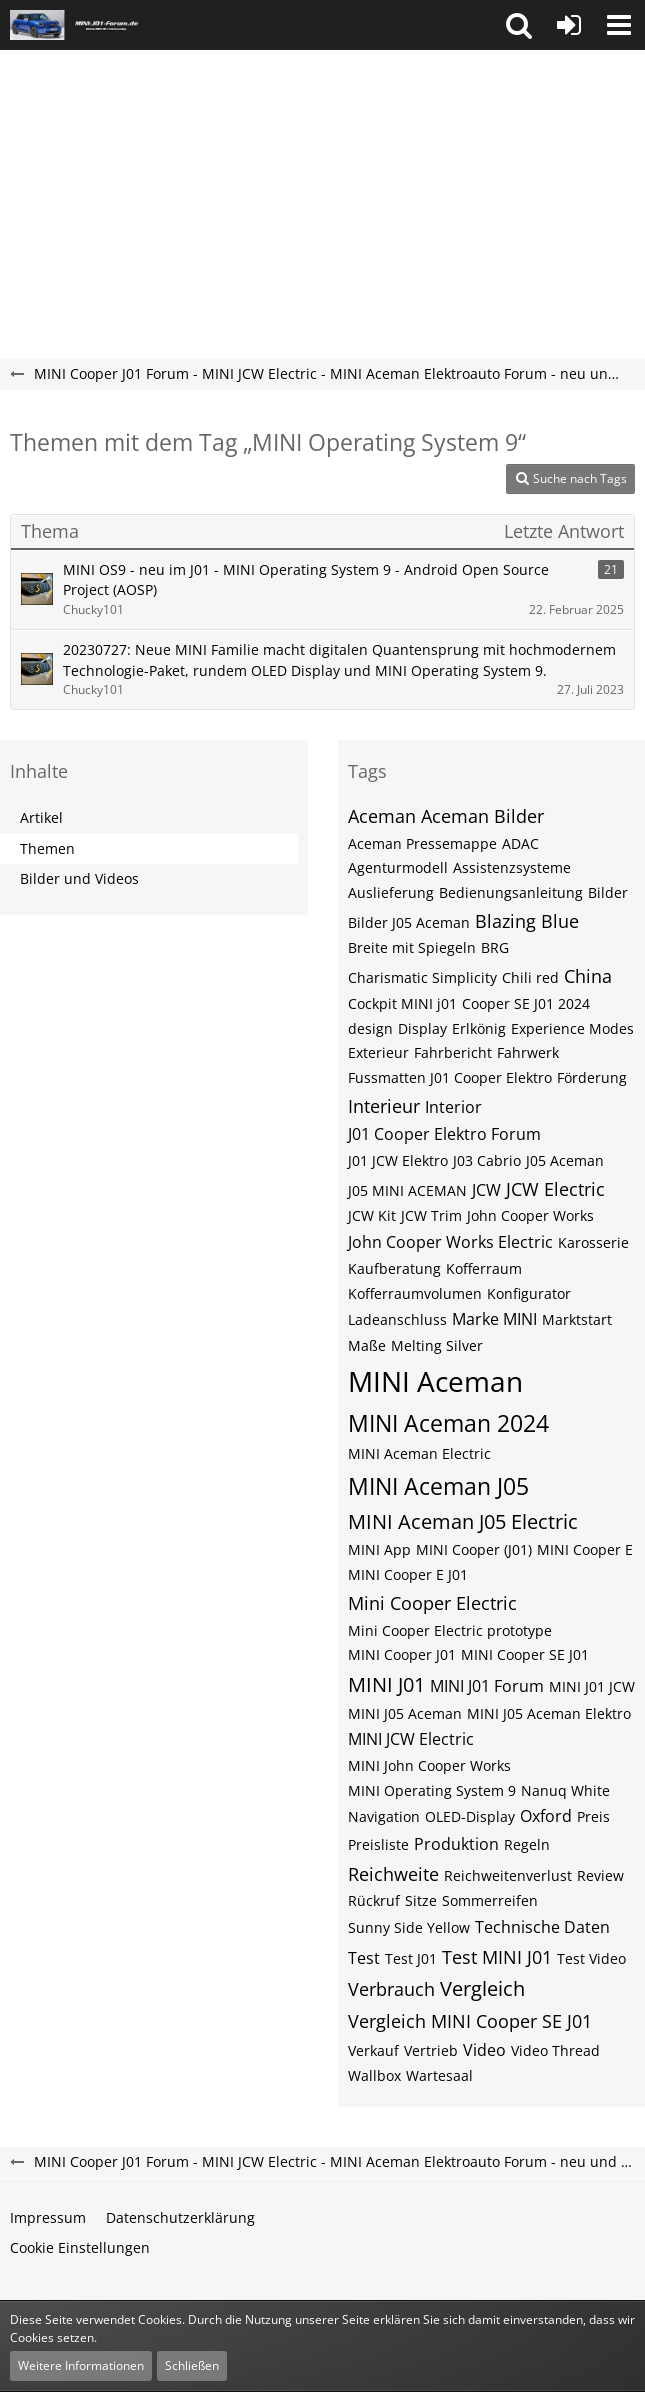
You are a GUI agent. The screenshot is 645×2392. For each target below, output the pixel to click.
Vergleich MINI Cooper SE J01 (470, 2021)
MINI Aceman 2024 (448, 1423)
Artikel (41, 817)
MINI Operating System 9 (432, 1790)
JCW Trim (431, 1215)
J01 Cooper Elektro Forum (444, 1134)
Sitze (421, 1900)
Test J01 (411, 1958)
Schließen (192, 2365)
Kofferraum (484, 1268)
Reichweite (393, 1874)
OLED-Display (470, 1816)
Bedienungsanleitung (511, 892)
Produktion (456, 1844)
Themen (47, 848)
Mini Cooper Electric (432, 1603)
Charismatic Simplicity (422, 977)
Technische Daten (542, 1927)
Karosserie (593, 1242)
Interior (453, 1107)
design (370, 1028)
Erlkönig (479, 1028)
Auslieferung (391, 892)
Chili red (530, 977)
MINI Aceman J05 (438, 1486)
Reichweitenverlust (508, 1875)
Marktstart (577, 1319)
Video (484, 2050)
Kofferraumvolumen (415, 1293)
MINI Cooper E (585, 1549)
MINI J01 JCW (592, 1686)
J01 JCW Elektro (398, 1160)
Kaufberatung (394, 1268)
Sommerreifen (490, 1900)
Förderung (592, 1077)
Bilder (608, 892)
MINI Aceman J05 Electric (463, 1521)
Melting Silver (437, 1345)
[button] (519, 25)
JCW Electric (555, 1189)
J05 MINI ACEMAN (407, 1190)
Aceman (382, 816)
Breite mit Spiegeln (412, 947)
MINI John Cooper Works (429, 1765)
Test (364, 1958)
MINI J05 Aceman (405, 1713)
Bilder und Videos (79, 878)
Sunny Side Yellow (409, 1927)
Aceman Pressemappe (422, 843)
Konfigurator (529, 1293)
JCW (486, 1190)
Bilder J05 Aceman (409, 922)
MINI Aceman (435, 1381)
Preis (593, 1816)
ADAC (520, 843)
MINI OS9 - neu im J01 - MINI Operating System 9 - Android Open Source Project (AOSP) (306, 580)
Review (600, 1875)
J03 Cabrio (487, 1160)
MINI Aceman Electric (419, 1453)
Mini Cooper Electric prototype (450, 1630)
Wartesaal (439, 2075)
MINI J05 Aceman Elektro (549, 1713)
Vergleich (482, 1988)
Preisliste (378, 1844)
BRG (495, 947)
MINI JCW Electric (411, 1739)
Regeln (527, 1844)
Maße (367, 1345)
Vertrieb (431, 2050)
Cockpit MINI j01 (402, 1003)
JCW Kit (372, 1215)
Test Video (591, 1958)
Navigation (384, 1816)
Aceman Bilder (482, 816)
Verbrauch (391, 1989)
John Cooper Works (530, 1215)
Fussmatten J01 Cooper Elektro (450, 1077)
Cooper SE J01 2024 (526, 1003)
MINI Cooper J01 (402, 1654)
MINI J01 (386, 1684)
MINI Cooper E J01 (408, 1574)
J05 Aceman (565, 1160)
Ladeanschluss (397, 1319)
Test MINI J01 (497, 1957)
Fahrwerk (528, 1052)
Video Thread (555, 2050)
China (588, 976)
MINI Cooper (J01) (474, 1549)
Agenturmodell (398, 867)
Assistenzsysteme (512, 867)
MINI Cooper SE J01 (525, 1654)
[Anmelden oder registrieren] (569, 25)
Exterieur (378, 1052)
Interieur (384, 1106)
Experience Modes (572, 1028)
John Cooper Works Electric (450, 1242)
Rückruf (374, 1900)
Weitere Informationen (81, 2365)
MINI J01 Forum (487, 1686)
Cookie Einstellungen (80, 2247)
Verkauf (373, 2050)
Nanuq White (565, 1790)
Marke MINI (494, 1319)
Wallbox (374, 2075)
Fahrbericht (453, 1052)
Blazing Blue (527, 921)
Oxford (546, 1816)
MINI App (379, 1549)
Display (422, 1028)
